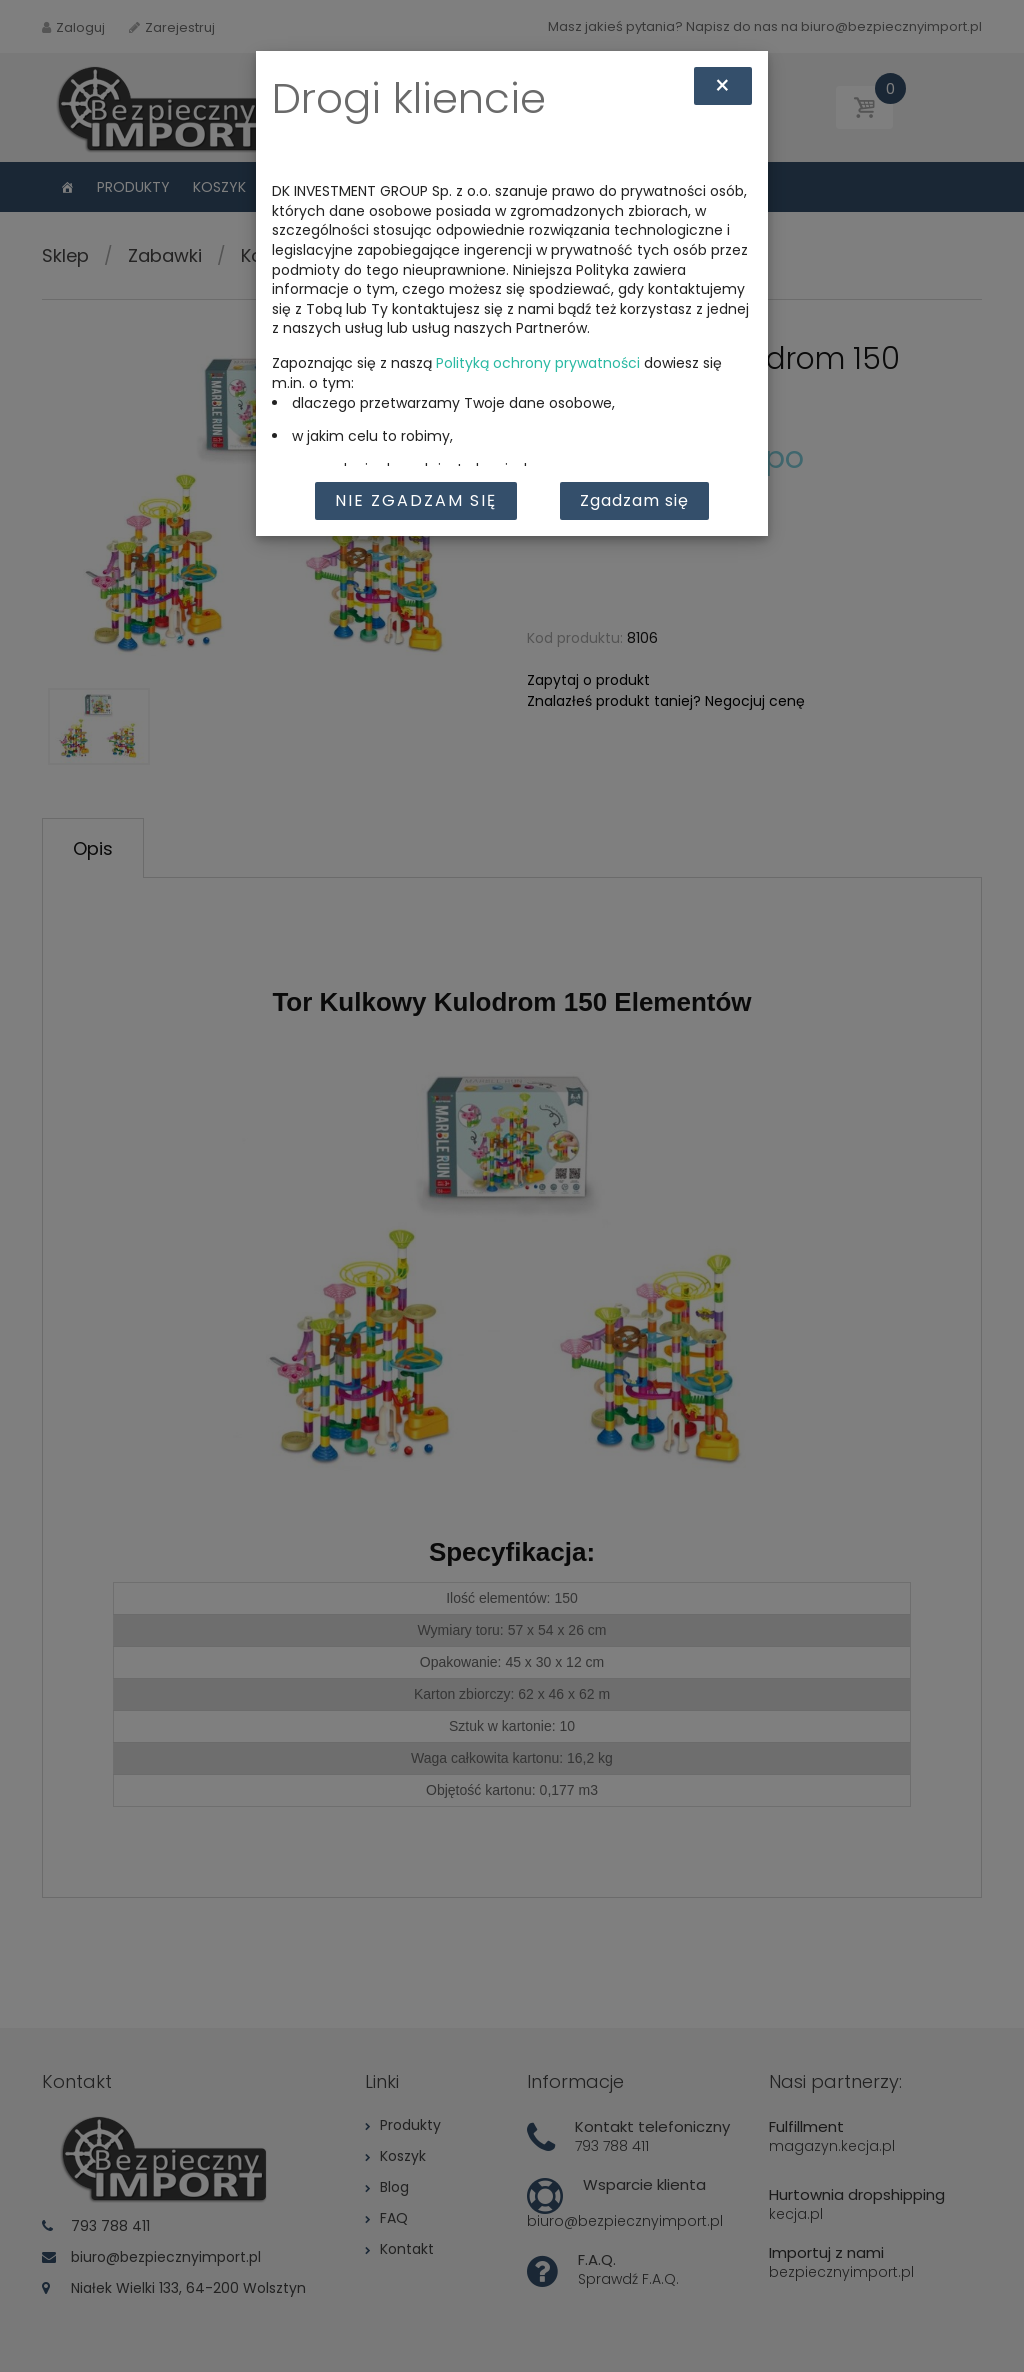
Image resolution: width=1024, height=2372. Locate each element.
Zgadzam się (634, 500)
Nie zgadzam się (416, 500)
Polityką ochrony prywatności (538, 363)
